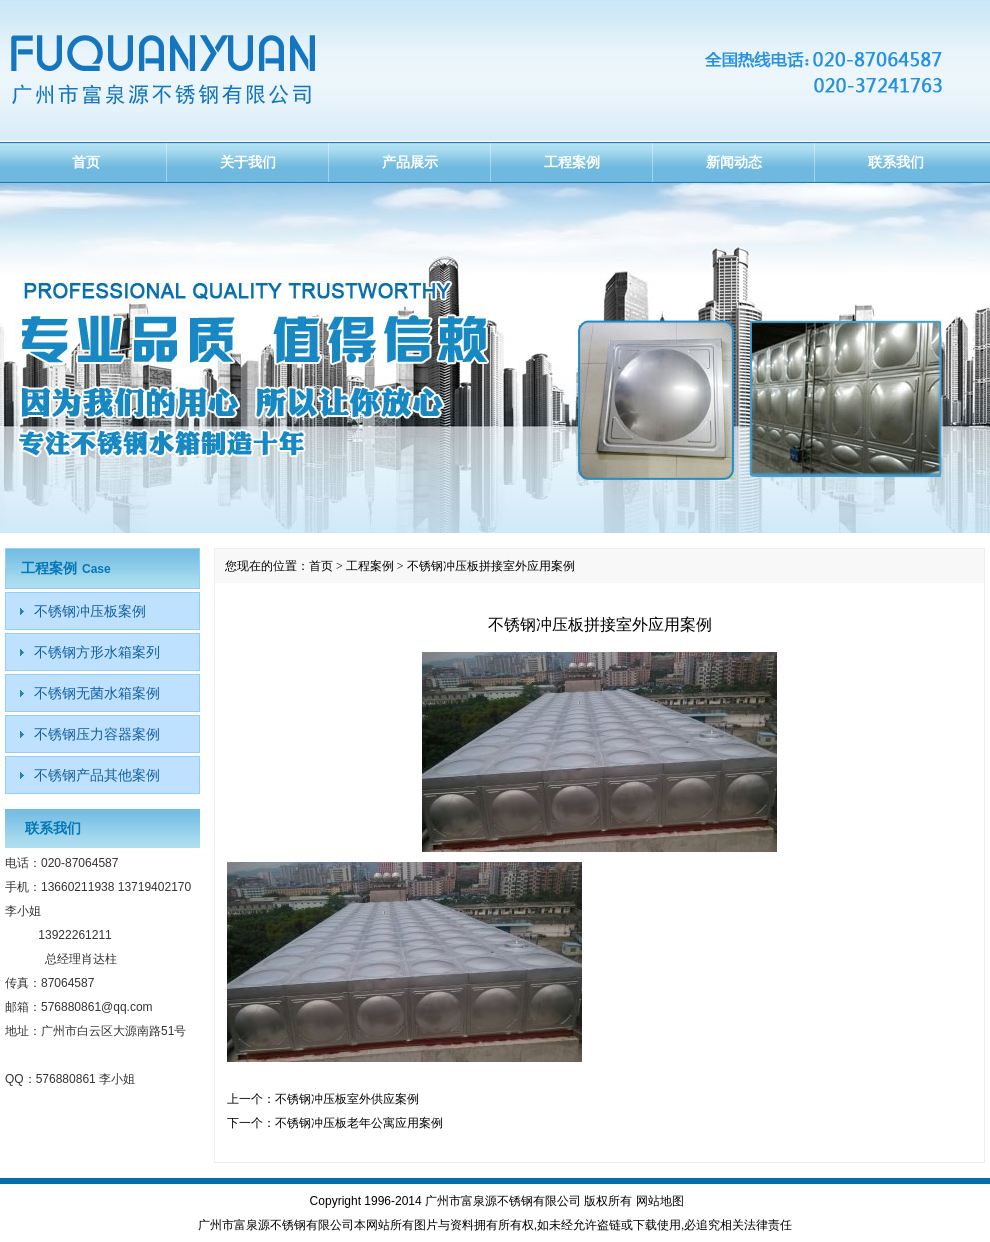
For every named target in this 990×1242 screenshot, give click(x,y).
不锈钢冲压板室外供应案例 (347, 1099)
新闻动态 (734, 162)
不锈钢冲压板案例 (90, 611)
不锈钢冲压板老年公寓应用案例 (359, 1123)
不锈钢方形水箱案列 (97, 652)
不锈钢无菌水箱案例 (97, 693)
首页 (86, 162)
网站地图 (660, 1201)
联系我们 (896, 162)
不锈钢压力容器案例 (97, 734)
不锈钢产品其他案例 (97, 775)
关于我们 (248, 162)
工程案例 (572, 162)
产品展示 (410, 162)
